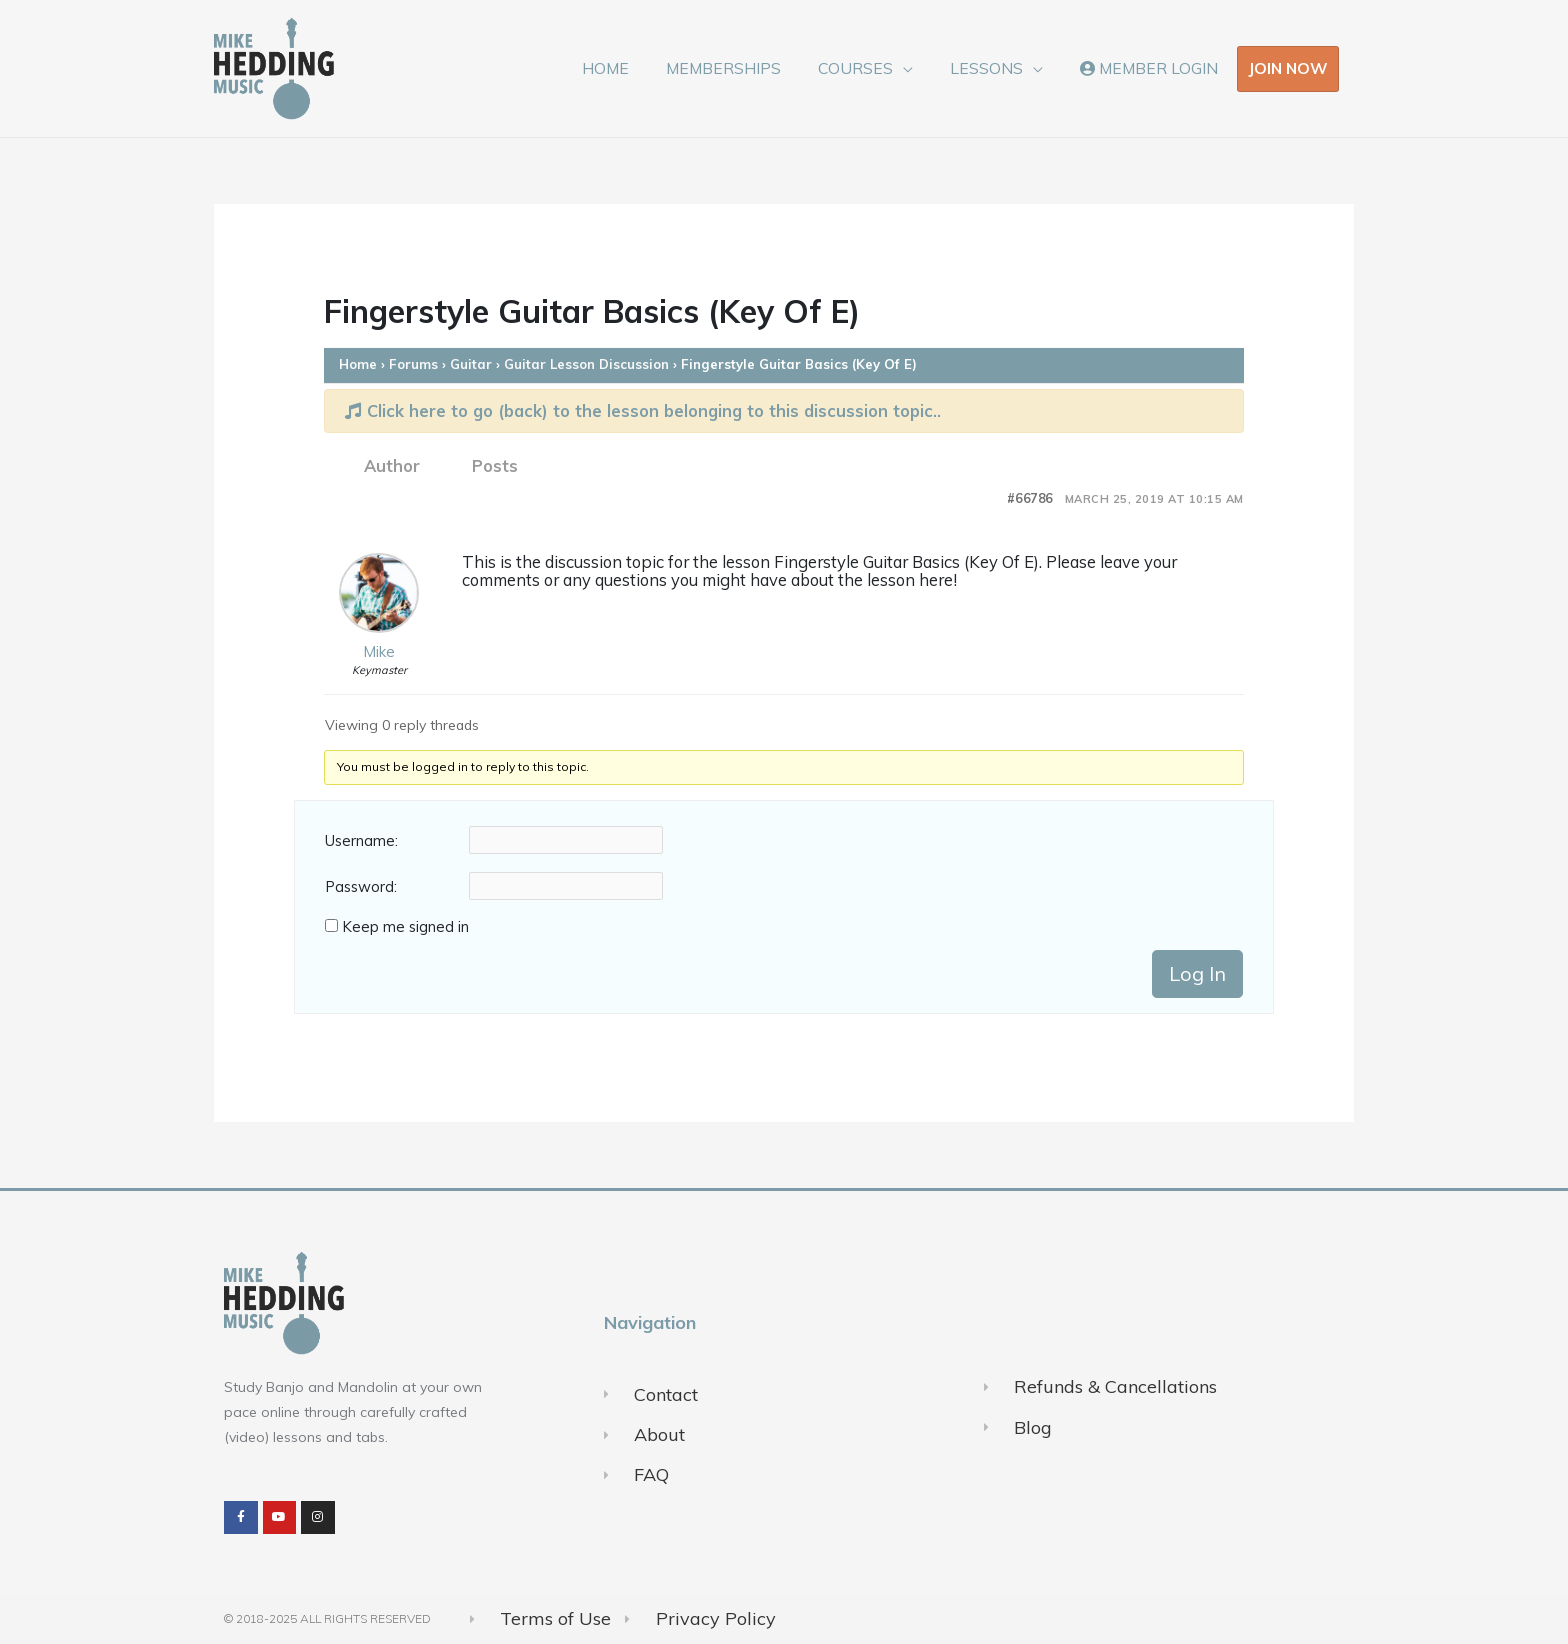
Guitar (471, 364)
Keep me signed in (405, 927)
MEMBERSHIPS (743, 68)
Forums (413, 364)
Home (358, 364)
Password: (361, 887)
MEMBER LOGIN (1152, 68)
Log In (1197, 973)
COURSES (870, 68)
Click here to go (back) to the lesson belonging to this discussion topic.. (643, 410)
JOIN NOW (1288, 68)
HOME (631, 68)
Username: (361, 841)
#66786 (1030, 498)
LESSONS (995, 68)
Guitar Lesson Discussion (586, 364)
